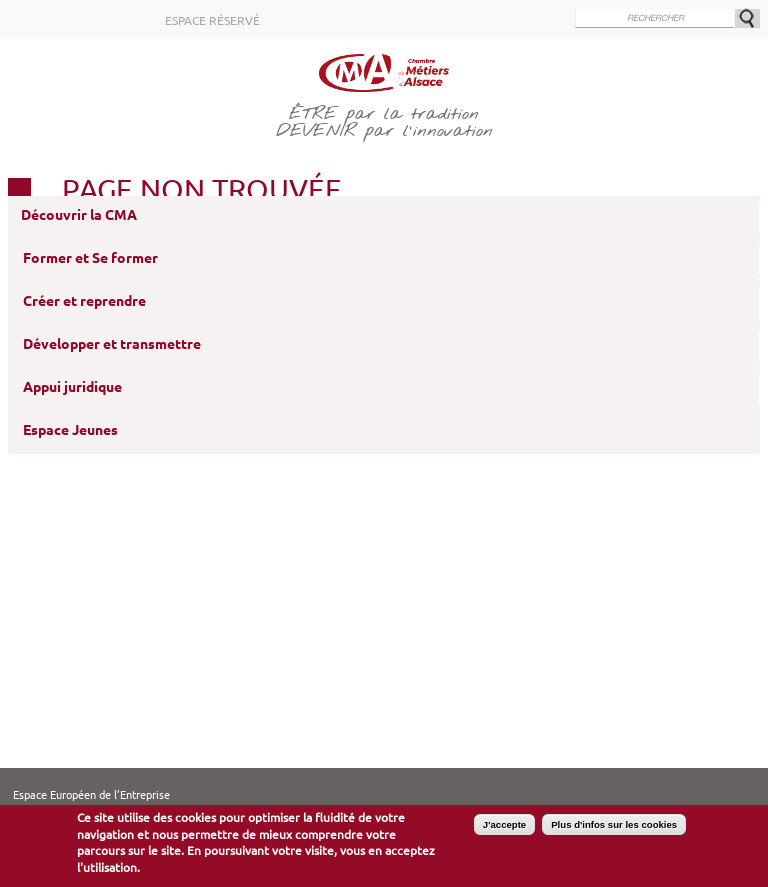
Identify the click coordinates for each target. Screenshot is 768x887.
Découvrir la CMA (79, 215)
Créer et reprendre (84, 301)
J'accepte (504, 824)
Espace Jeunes (70, 430)
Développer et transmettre (112, 344)
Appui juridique (72, 387)
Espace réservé (212, 20)
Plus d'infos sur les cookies (614, 824)
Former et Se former (90, 258)
